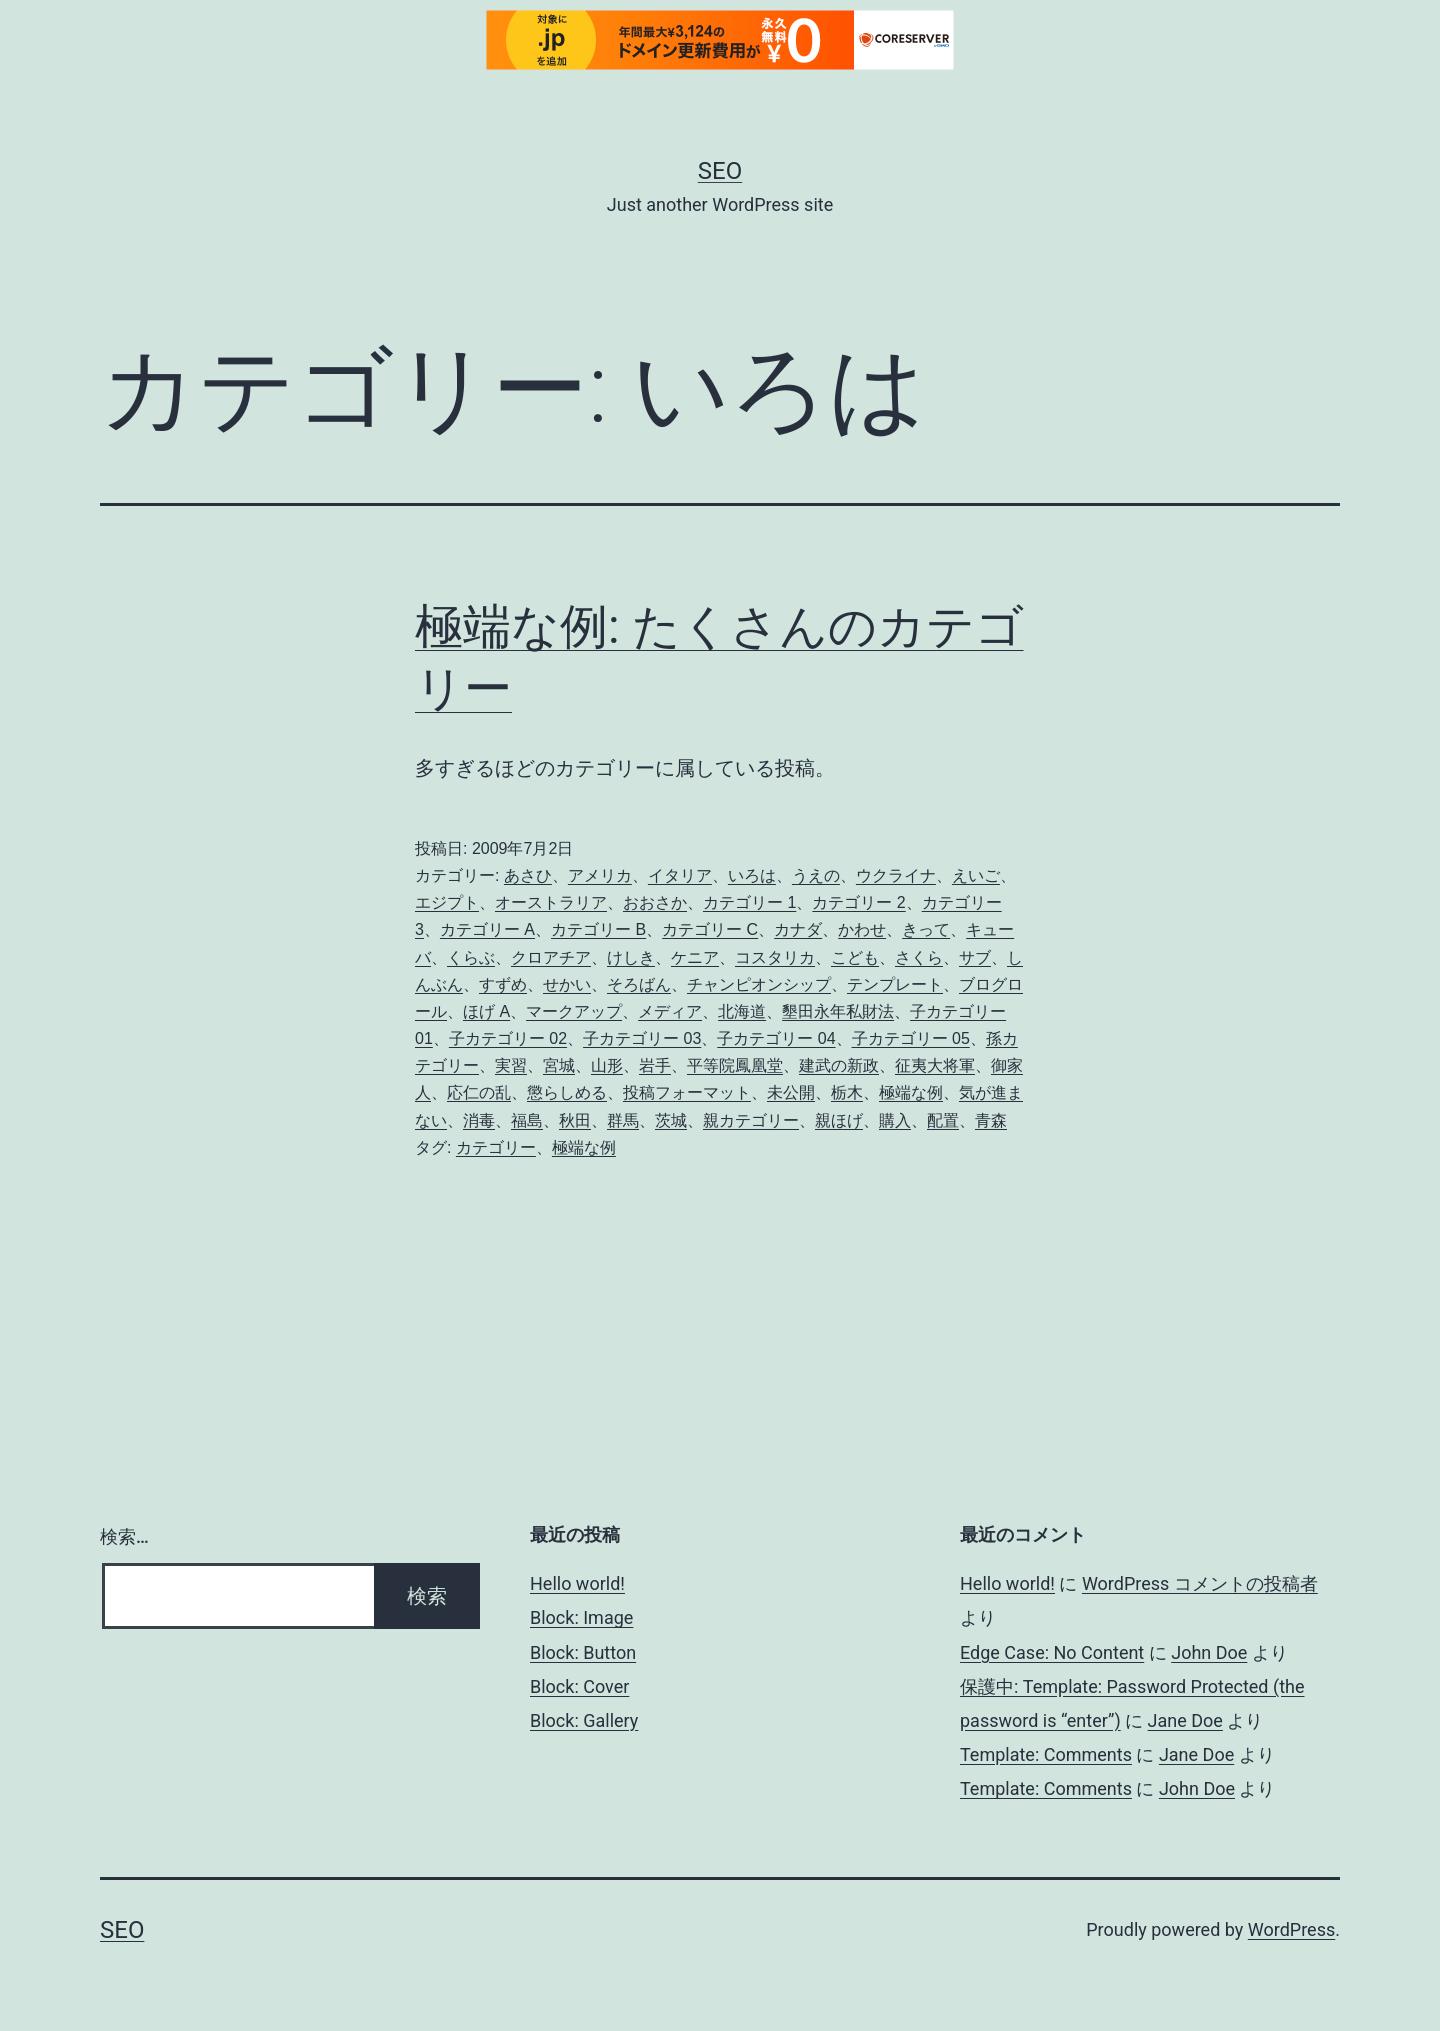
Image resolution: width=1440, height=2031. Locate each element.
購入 (895, 1120)
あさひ (528, 875)
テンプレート (895, 984)
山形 (607, 1065)
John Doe (1209, 1652)
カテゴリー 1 (749, 902)
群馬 (623, 1120)
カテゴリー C (710, 929)
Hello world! (577, 1583)
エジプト (447, 902)
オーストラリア (551, 902)
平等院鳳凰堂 (735, 1065)
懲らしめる (567, 1092)
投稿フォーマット (687, 1092)
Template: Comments (1046, 1754)
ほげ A (486, 1011)
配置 (943, 1120)
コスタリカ (775, 957)
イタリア (680, 875)
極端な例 (911, 1092)
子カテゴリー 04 (776, 1038)
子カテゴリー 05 (911, 1038)
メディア (670, 1011)
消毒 (479, 1120)
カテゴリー (496, 1147)
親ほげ (839, 1120)
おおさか (655, 902)
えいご (976, 875)
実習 (511, 1065)
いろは (752, 875)
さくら (919, 957)
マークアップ (574, 1011)
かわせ (862, 929)
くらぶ (471, 957)
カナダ (798, 929)
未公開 (791, 1092)
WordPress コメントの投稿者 (1200, 1583)
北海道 (742, 1011)
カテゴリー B (598, 929)
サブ (975, 957)
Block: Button (583, 1652)
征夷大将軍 (935, 1065)
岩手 (655, 1065)
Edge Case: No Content (1052, 1652)
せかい (567, 984)
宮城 (559, 1065)
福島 (527, 1120)
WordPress (1291, 1929)
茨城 (671, 1120)
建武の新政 (839, 1065)
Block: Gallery (584, 1720)
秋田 (575, 1120)
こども (855, 957)
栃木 (847, 1092)
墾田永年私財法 (838, 1011)
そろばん (639, 984)
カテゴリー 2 (858, 902)
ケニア (695, 957)
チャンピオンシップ (759, 984)
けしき (631, 957)
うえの (816, 875)
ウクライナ (896, 875)
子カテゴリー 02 (508, 1038)
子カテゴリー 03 (642, 1038)
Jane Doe (1185, 1720)
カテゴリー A (487, 929)
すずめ (503, 984)
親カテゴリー (751, 1120)
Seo (720, 171)
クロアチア (551, 957)
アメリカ (600, 875)
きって (926, 929)
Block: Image (581, 1617)
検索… (124, 1536)
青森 (991, 1120)
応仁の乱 (479, 1092)
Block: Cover (579, 1686)
